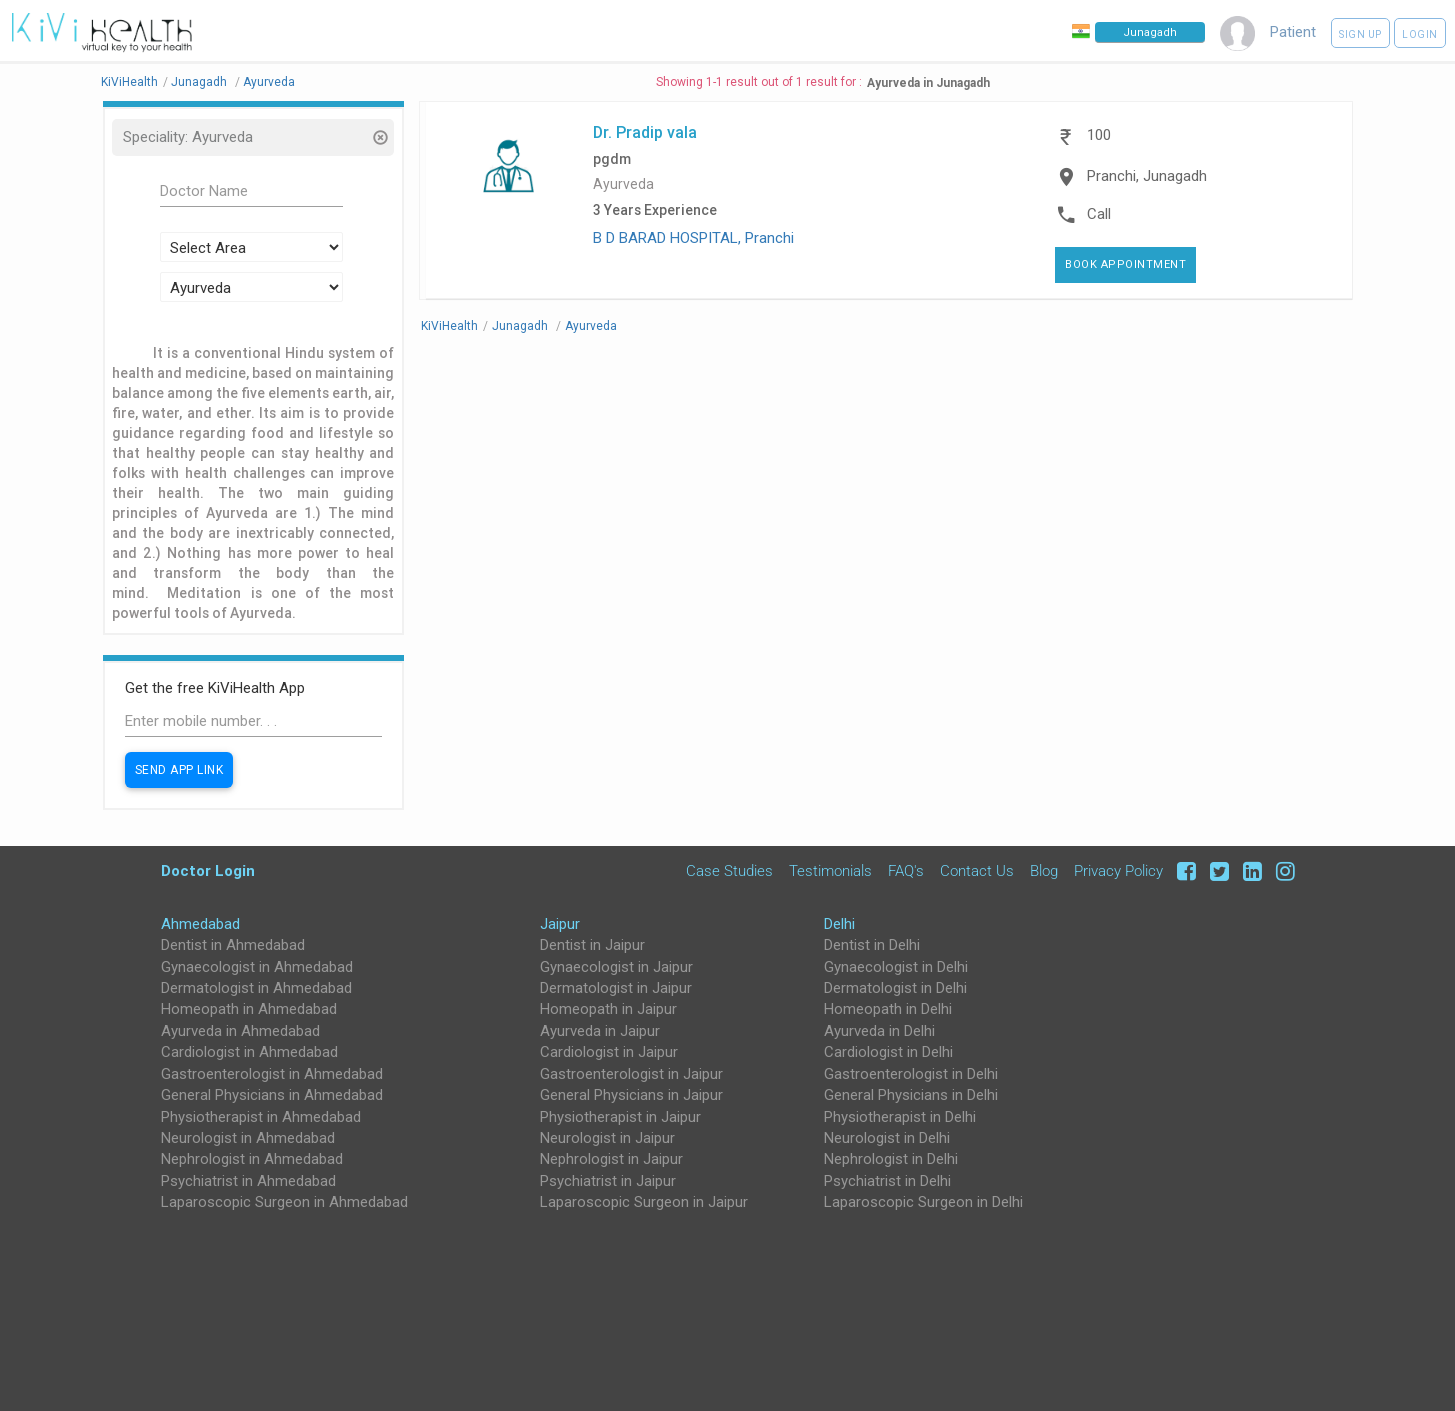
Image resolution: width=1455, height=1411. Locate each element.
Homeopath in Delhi (888, 1009)
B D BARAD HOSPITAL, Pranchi (693, 238)
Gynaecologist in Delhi (896, 967)
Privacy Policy (1118, 871)
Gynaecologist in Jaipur (616, 967)
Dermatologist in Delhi (895, 988)
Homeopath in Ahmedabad (249, 1009)
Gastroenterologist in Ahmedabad (272, 1074)
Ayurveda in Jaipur (600, 1031)
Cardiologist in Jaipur (609, 1052)
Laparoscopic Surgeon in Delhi (923, 1202)
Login (1420, 34)
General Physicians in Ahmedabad (272, 1095)
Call (1099, 214)
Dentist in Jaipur (592, 945)
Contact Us (977, 871)
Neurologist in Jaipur (607, 1138)
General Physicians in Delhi (911, 1095)
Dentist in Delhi (872, 945)
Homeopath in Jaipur (608, 1009)
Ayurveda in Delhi (879, 1031)
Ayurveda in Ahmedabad (240, 1031)
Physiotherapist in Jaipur (620, 1117)
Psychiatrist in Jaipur (608, 1181)
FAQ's (906, 871)
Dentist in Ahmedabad (233, 945)
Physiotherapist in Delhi (900, 1117)
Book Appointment (1125, 264)
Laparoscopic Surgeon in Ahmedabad (284, 1202)
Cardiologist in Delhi (888, 1052)
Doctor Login (208, 870)
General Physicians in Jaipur (631, 1095)
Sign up (1360, 34)
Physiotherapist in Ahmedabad (261, 1117)
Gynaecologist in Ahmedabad (257, 967)
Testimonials (830, 871)
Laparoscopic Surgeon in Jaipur (644, 1202)
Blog (1044, 871)
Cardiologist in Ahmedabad (249, 1052)
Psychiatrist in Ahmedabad (248, 1181)
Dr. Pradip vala (645, 132)
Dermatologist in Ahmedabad (256, 988)
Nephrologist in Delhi (891, 1159)
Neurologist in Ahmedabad (248, 1138)
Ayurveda (623, 184)
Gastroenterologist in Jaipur (631, 1074)
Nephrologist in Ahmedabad (252, 1159)
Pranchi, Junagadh (1147, 176)
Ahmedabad (200, 924)
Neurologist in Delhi (887, 1138)
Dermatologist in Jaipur (616, 988)
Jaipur (560, 924)
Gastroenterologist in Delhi (911, 1074)
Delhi (839, 924)
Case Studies (729, 871)
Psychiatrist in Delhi (887, 1181)
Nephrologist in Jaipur (611, 1159)
